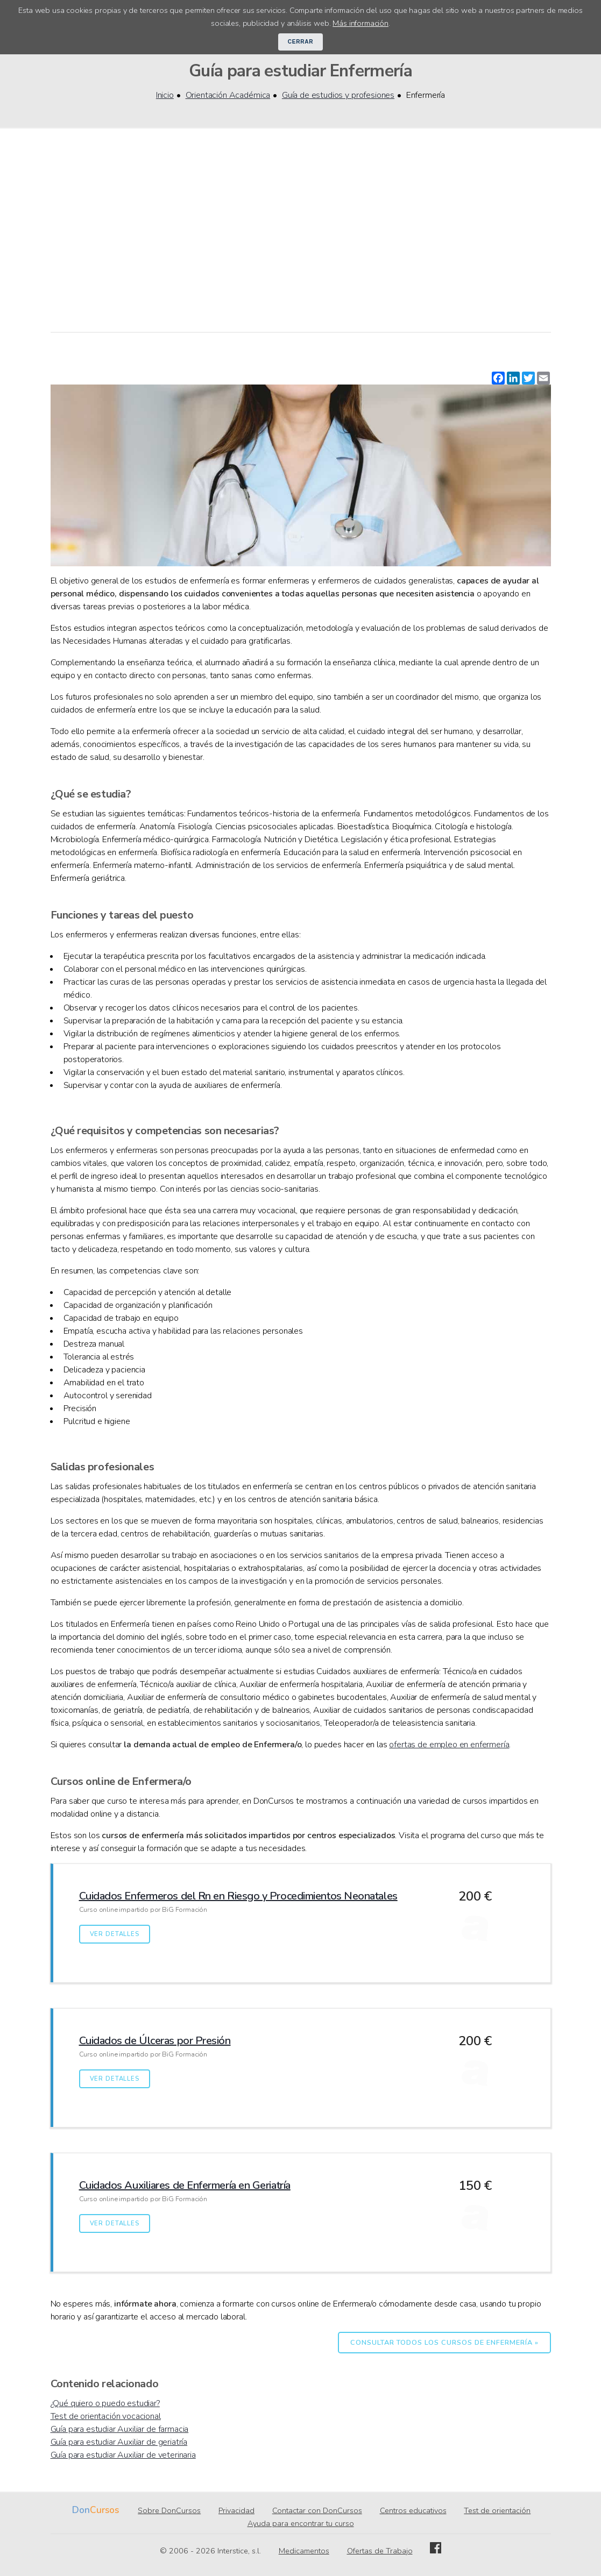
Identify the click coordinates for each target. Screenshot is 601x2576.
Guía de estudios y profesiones (338, 95)
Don (81, 2510)
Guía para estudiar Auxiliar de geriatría (119, 2442)
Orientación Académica (228, 95)
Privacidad (236, 2510)
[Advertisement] (301, 230)
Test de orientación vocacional (106, 2416)
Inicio (165, 95)
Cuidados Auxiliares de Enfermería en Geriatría (185, 2185)
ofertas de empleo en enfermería (449, 1744)
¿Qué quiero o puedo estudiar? (105, 2403)
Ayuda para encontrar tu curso (301, 2523)
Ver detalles (114, 1934)
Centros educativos (413, 2510)
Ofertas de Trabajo (380, 2550)
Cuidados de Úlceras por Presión (155, 2040)
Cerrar (301, 42)
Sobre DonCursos (169, 2510)
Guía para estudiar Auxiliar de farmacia (120, 2429)
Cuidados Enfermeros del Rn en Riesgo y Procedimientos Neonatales (238, 1896)
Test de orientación (497, 2510)
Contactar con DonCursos (317, 2510)
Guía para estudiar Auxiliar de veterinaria (123, 2455)
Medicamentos (304, 2550)
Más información (360, 23)
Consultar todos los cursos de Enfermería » (444, 2342)
